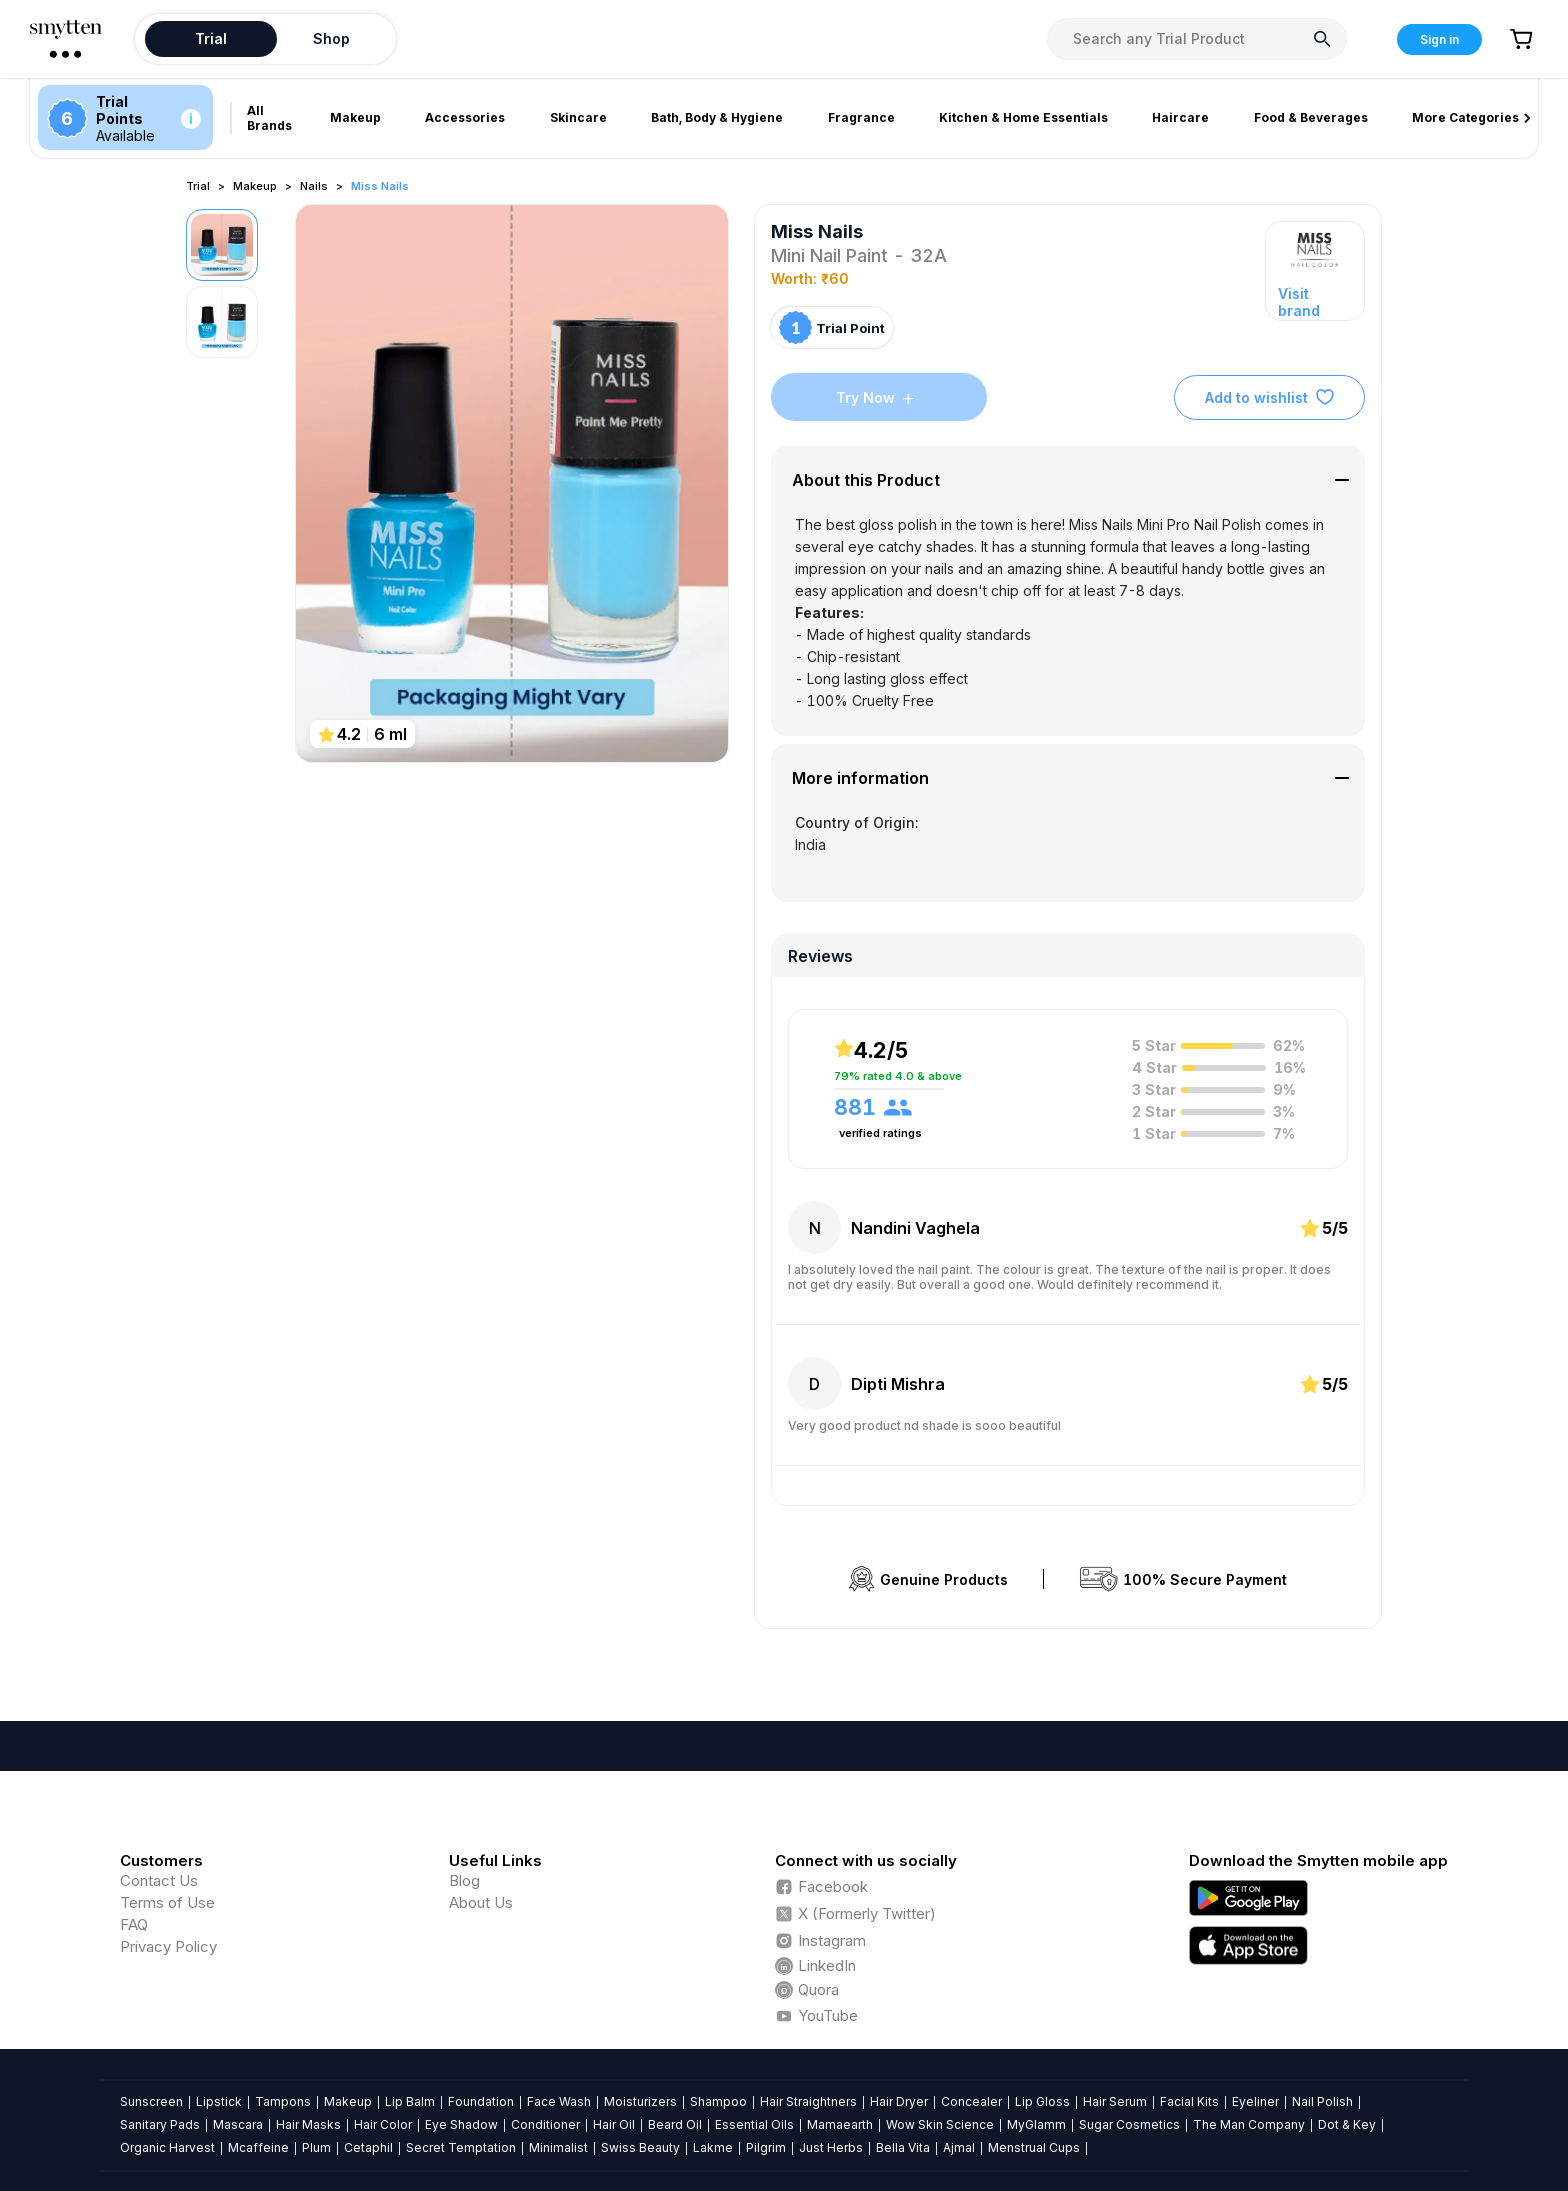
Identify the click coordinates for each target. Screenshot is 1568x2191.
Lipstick (219, 2101)
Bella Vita (903, 2147)
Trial (198, 186)
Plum (316, 2147)
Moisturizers (640, 2101)
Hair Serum (1115, 2101)
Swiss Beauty (640, 2147)
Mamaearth (840, 2124)
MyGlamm (1036, 2124)
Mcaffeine (258, 2147)
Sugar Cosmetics (1129, 2124)
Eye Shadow (461, 2124)
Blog (464, 1880)
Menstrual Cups (1034, 2147)
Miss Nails (380, 186)
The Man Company (1249, 2124)
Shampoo (718, 2101)
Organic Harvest (167, 2147)
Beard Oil (675, 2124)
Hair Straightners (808, 2101)
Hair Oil (614, 2124)
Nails (314, 186)
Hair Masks (308, 2124)
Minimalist (558, 2147)
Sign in (1439, 39)
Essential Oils (754, 2124)
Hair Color (383, 2124)
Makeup (255, 186)
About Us (481, 1902)
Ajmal (959, 2147)
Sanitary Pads (160, 2124)
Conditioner (545, 2124)
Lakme (713, 2147)
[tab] (1067, 480)
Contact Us (159, 1880)
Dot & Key (1347, 2124)
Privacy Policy (168, 1946)
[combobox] (1197, 39)
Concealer (971, 2101)
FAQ (134, 1924)
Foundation (481, 2101)
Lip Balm (410, 2101)
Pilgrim (766, 2147)
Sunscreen (151, 2101)
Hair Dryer (899, 2101)
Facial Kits (1189, 2101)
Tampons (283, 2101)
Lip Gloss (1042, 2101)
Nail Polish (1322, 2101)
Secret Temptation (461, 2147)
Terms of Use (167, 1902)
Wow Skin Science (940, 2124)
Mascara (238, 2124)
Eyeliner (1255, 2101)
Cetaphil (368, 2147)
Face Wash (559, 2101)
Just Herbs (831, 2147)
